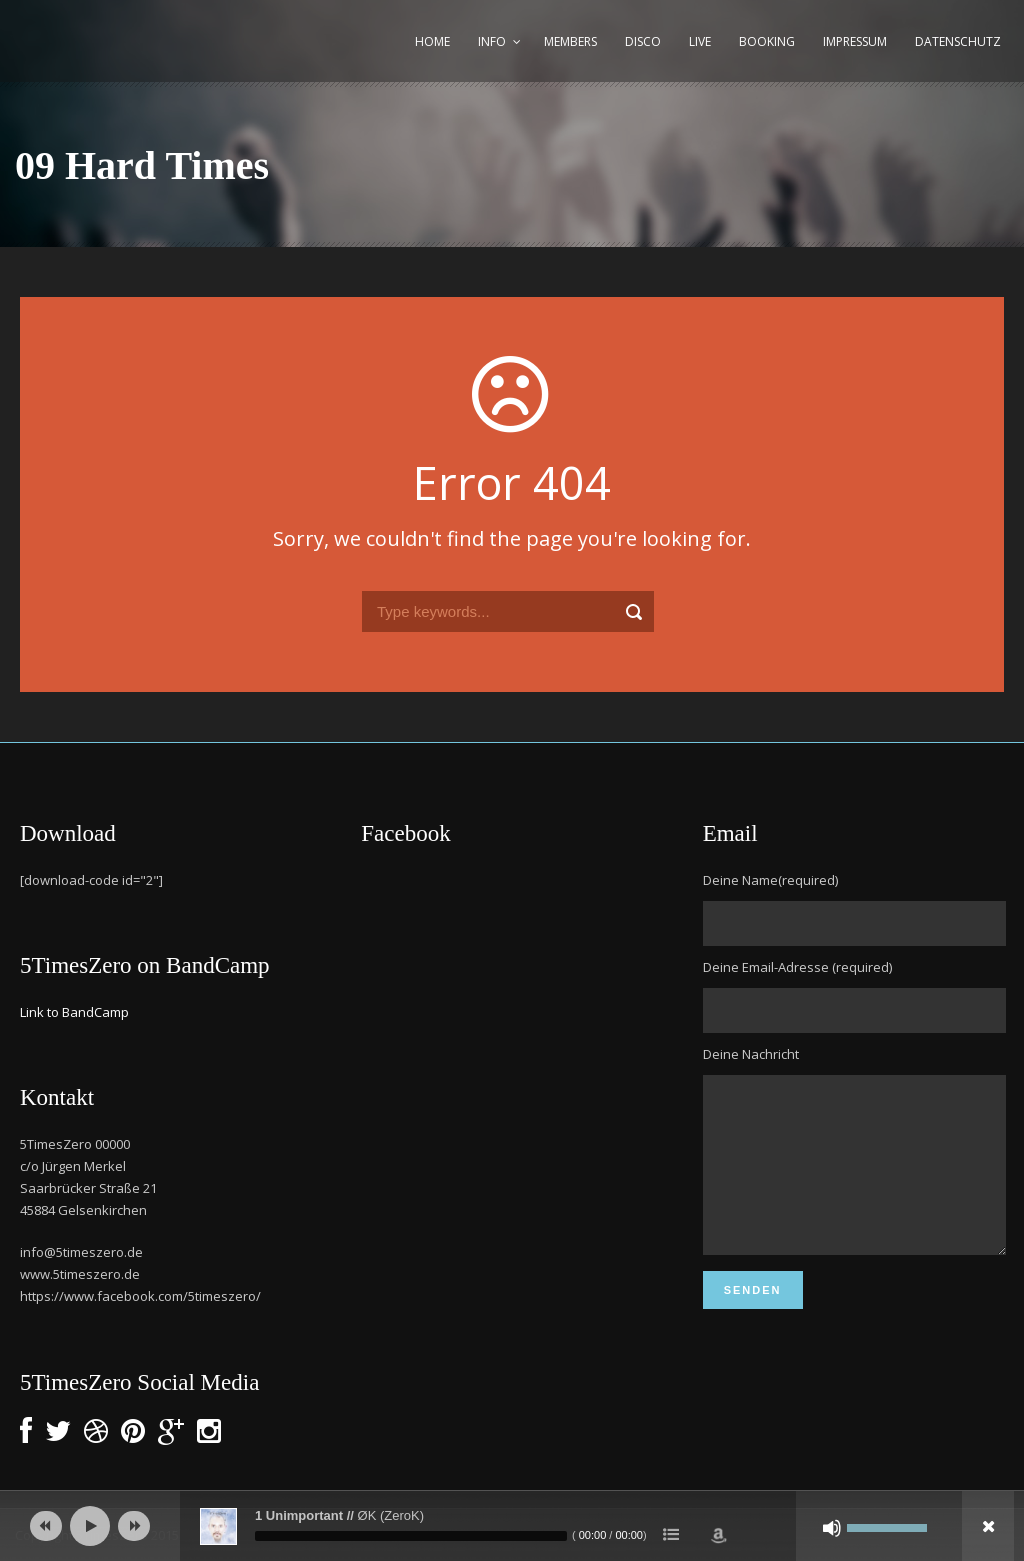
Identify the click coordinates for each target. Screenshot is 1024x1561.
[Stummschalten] (832, 1528)
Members (570, 41)
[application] (512, 1526)
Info (492, 41)
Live (700, 41)
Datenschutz (958, 41)
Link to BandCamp (74, 1012)
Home (432, 41)
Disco (643, 41)
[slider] (411, 1536)
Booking (767, 41)
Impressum (855, 41)
